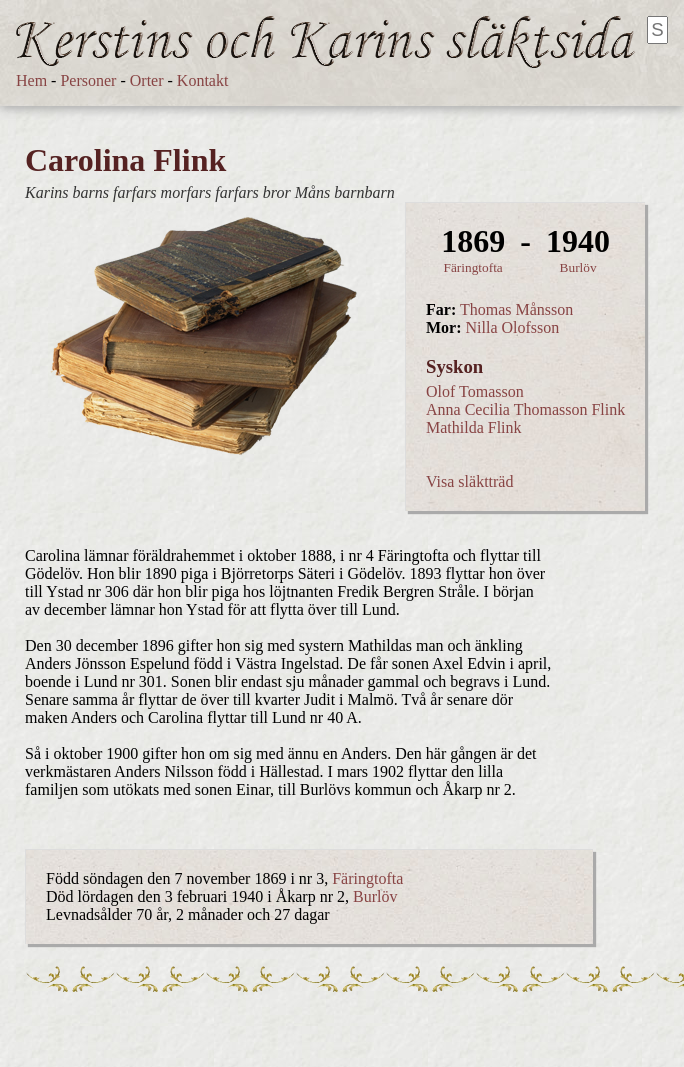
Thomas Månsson (516, 309)
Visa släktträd (469, 481)
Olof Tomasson (475, 391)
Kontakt (203, 80)
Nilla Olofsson (513, 327)
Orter (147, 80)
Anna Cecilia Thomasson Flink (525, 409)
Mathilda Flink (474, 427)
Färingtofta (473, 267)
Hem (31, 80)
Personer (88, 80)
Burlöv (578, 267)
